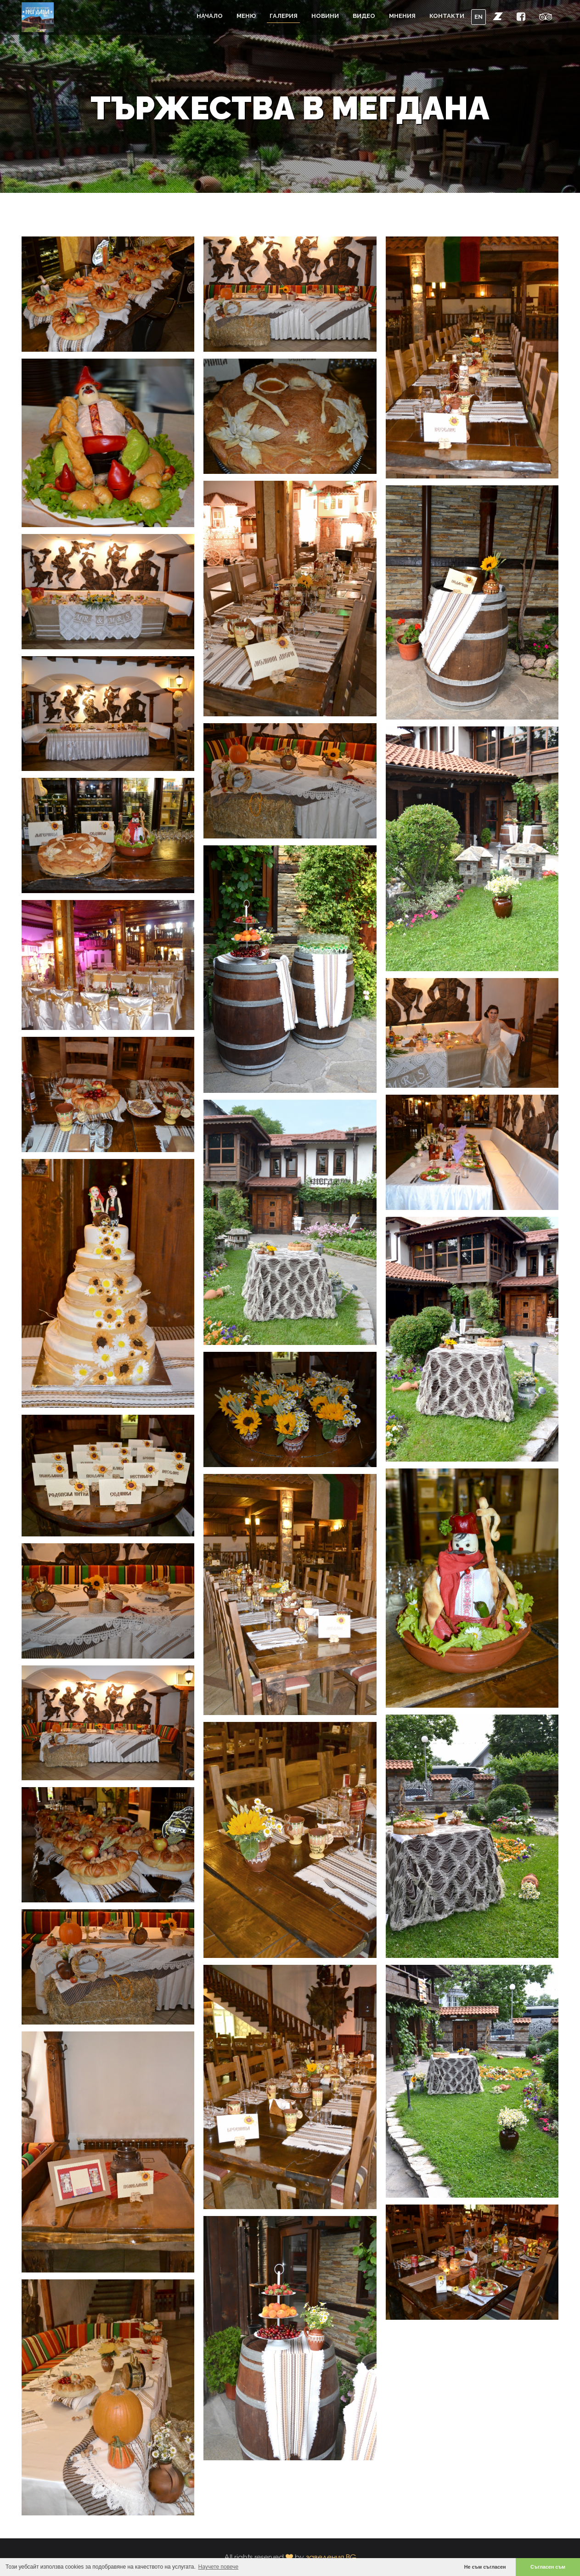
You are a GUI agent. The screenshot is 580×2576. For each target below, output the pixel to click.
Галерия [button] (284, 15)
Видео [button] (364, 15)
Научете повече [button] (218, 2567)
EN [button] (478, 16)
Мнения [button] (402, 15)
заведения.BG (331, 2557)
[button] (498, 16)
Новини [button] (325, 15)
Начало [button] (210, 15)
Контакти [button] (446, 15)
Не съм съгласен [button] (485, 2567)
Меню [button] (246, 15)
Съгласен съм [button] (547, 2567)
